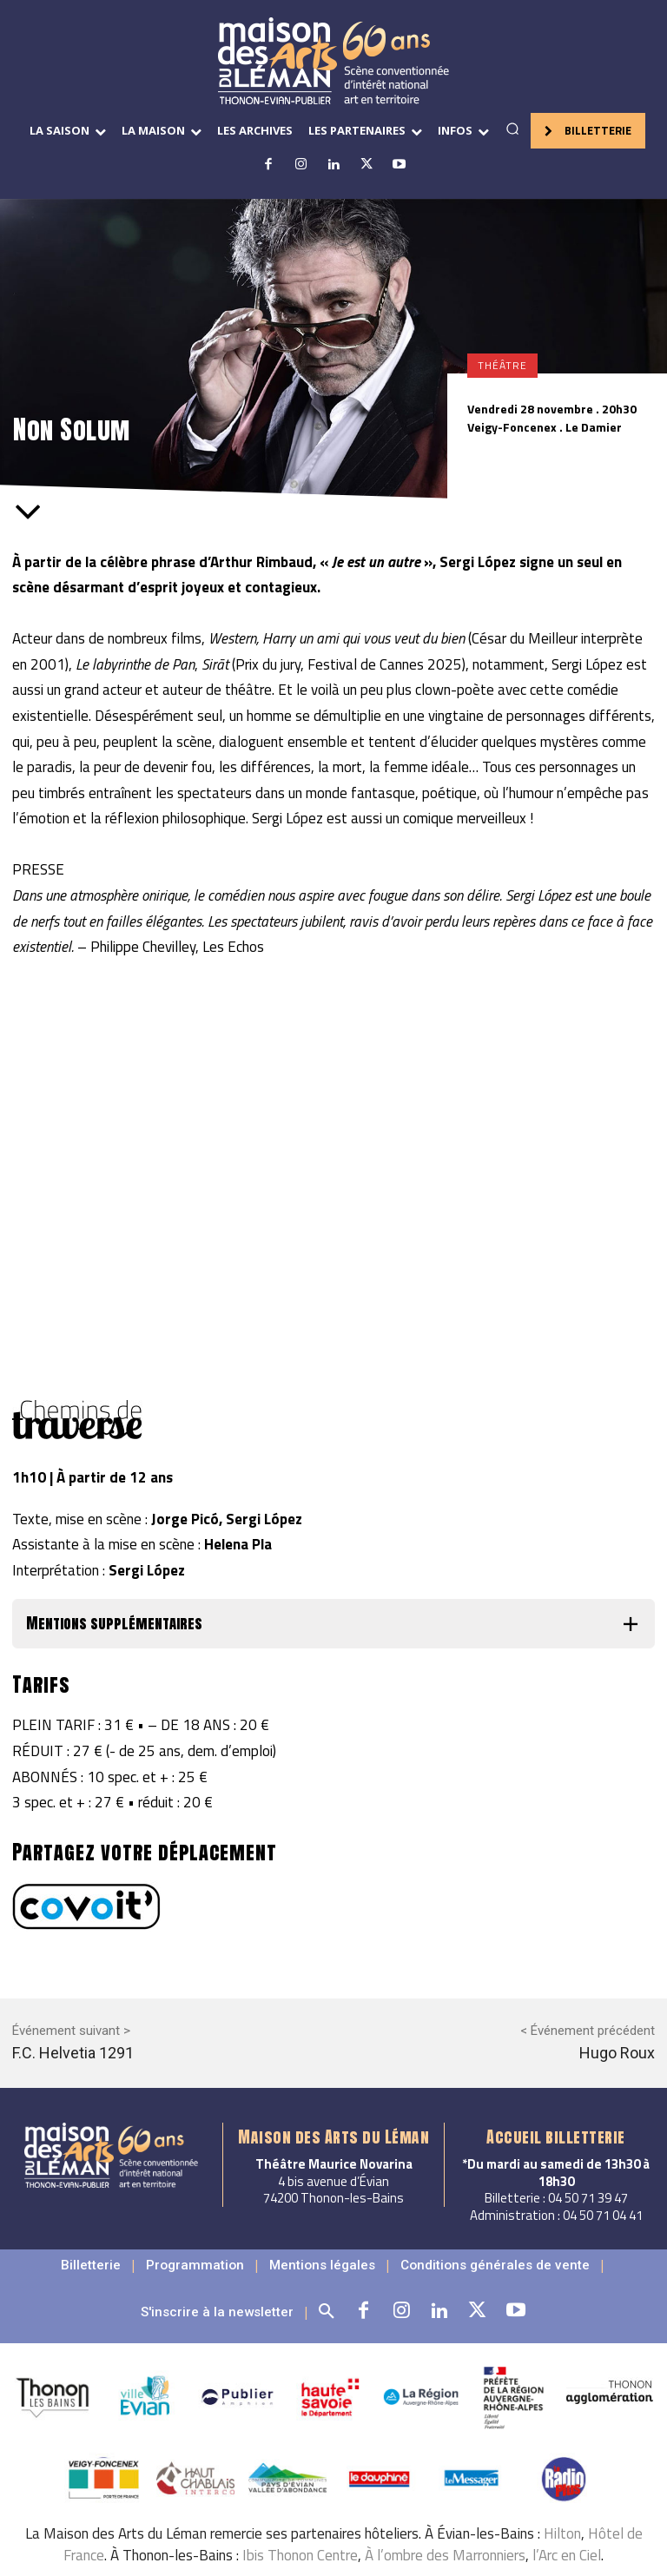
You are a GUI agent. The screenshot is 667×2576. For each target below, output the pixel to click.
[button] (512, 128)
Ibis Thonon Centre (300, 2538)
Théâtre (502, 365)
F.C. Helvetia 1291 (73, 2053)
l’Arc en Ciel (566, 2538)
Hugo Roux (617, 2053)
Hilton (562, 2517)
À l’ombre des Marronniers (445, 2538)
